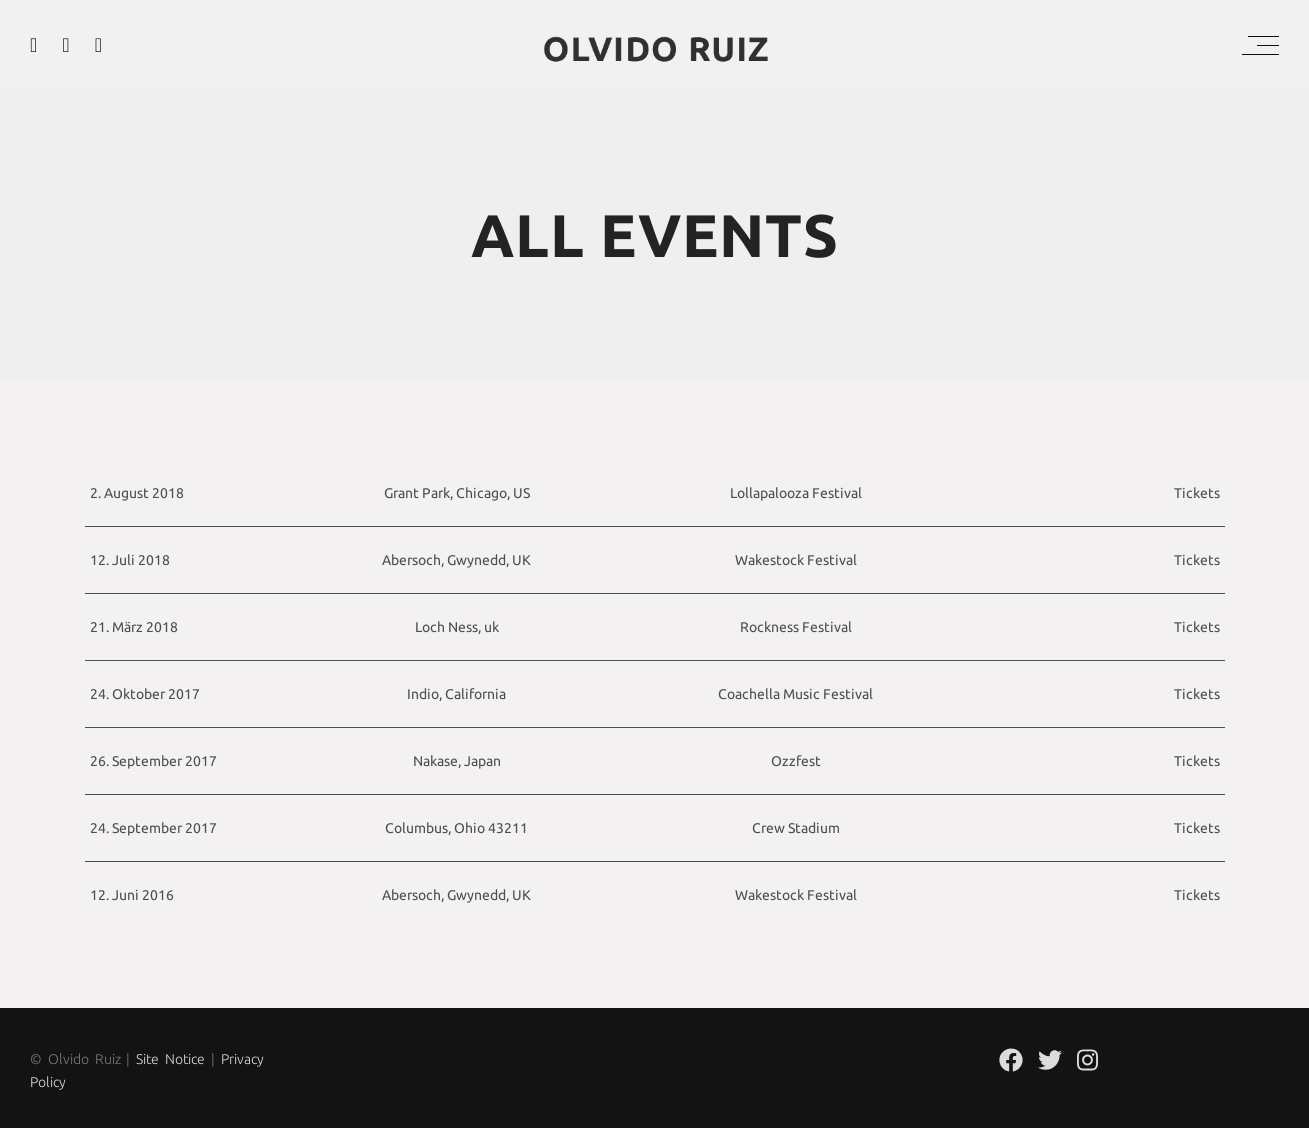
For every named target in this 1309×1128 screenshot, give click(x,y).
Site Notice (170, 1059)
